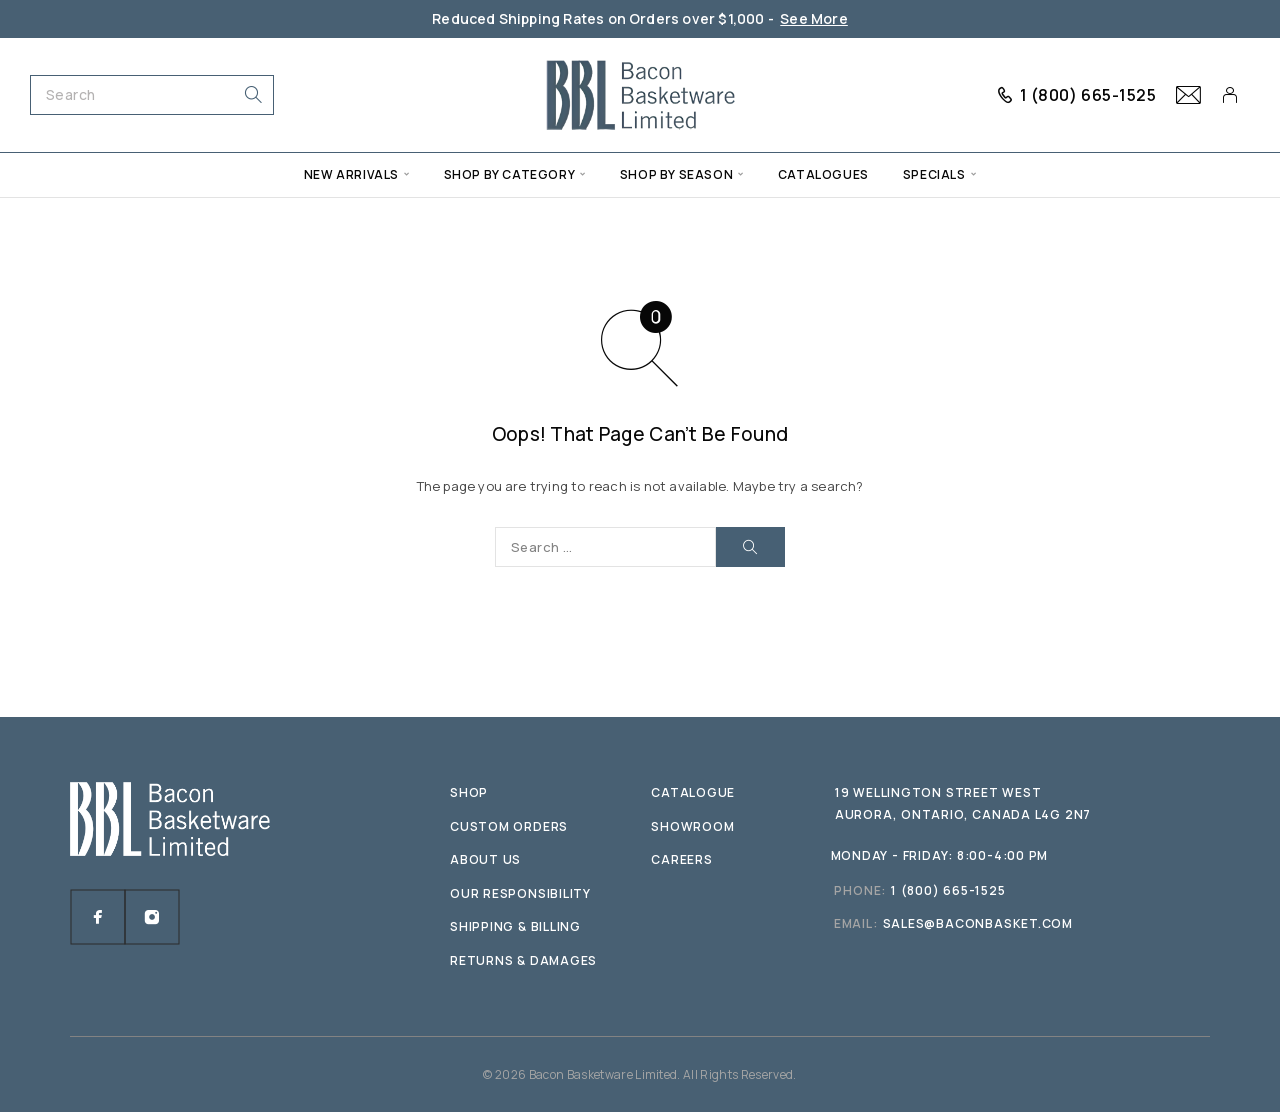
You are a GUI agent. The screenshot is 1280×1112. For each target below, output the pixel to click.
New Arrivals (351, 174)
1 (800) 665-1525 (1088, 95)
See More (814, 18)
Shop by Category (510, 174)
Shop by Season (676, 174)
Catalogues (823, 174)
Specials (934, 174)
